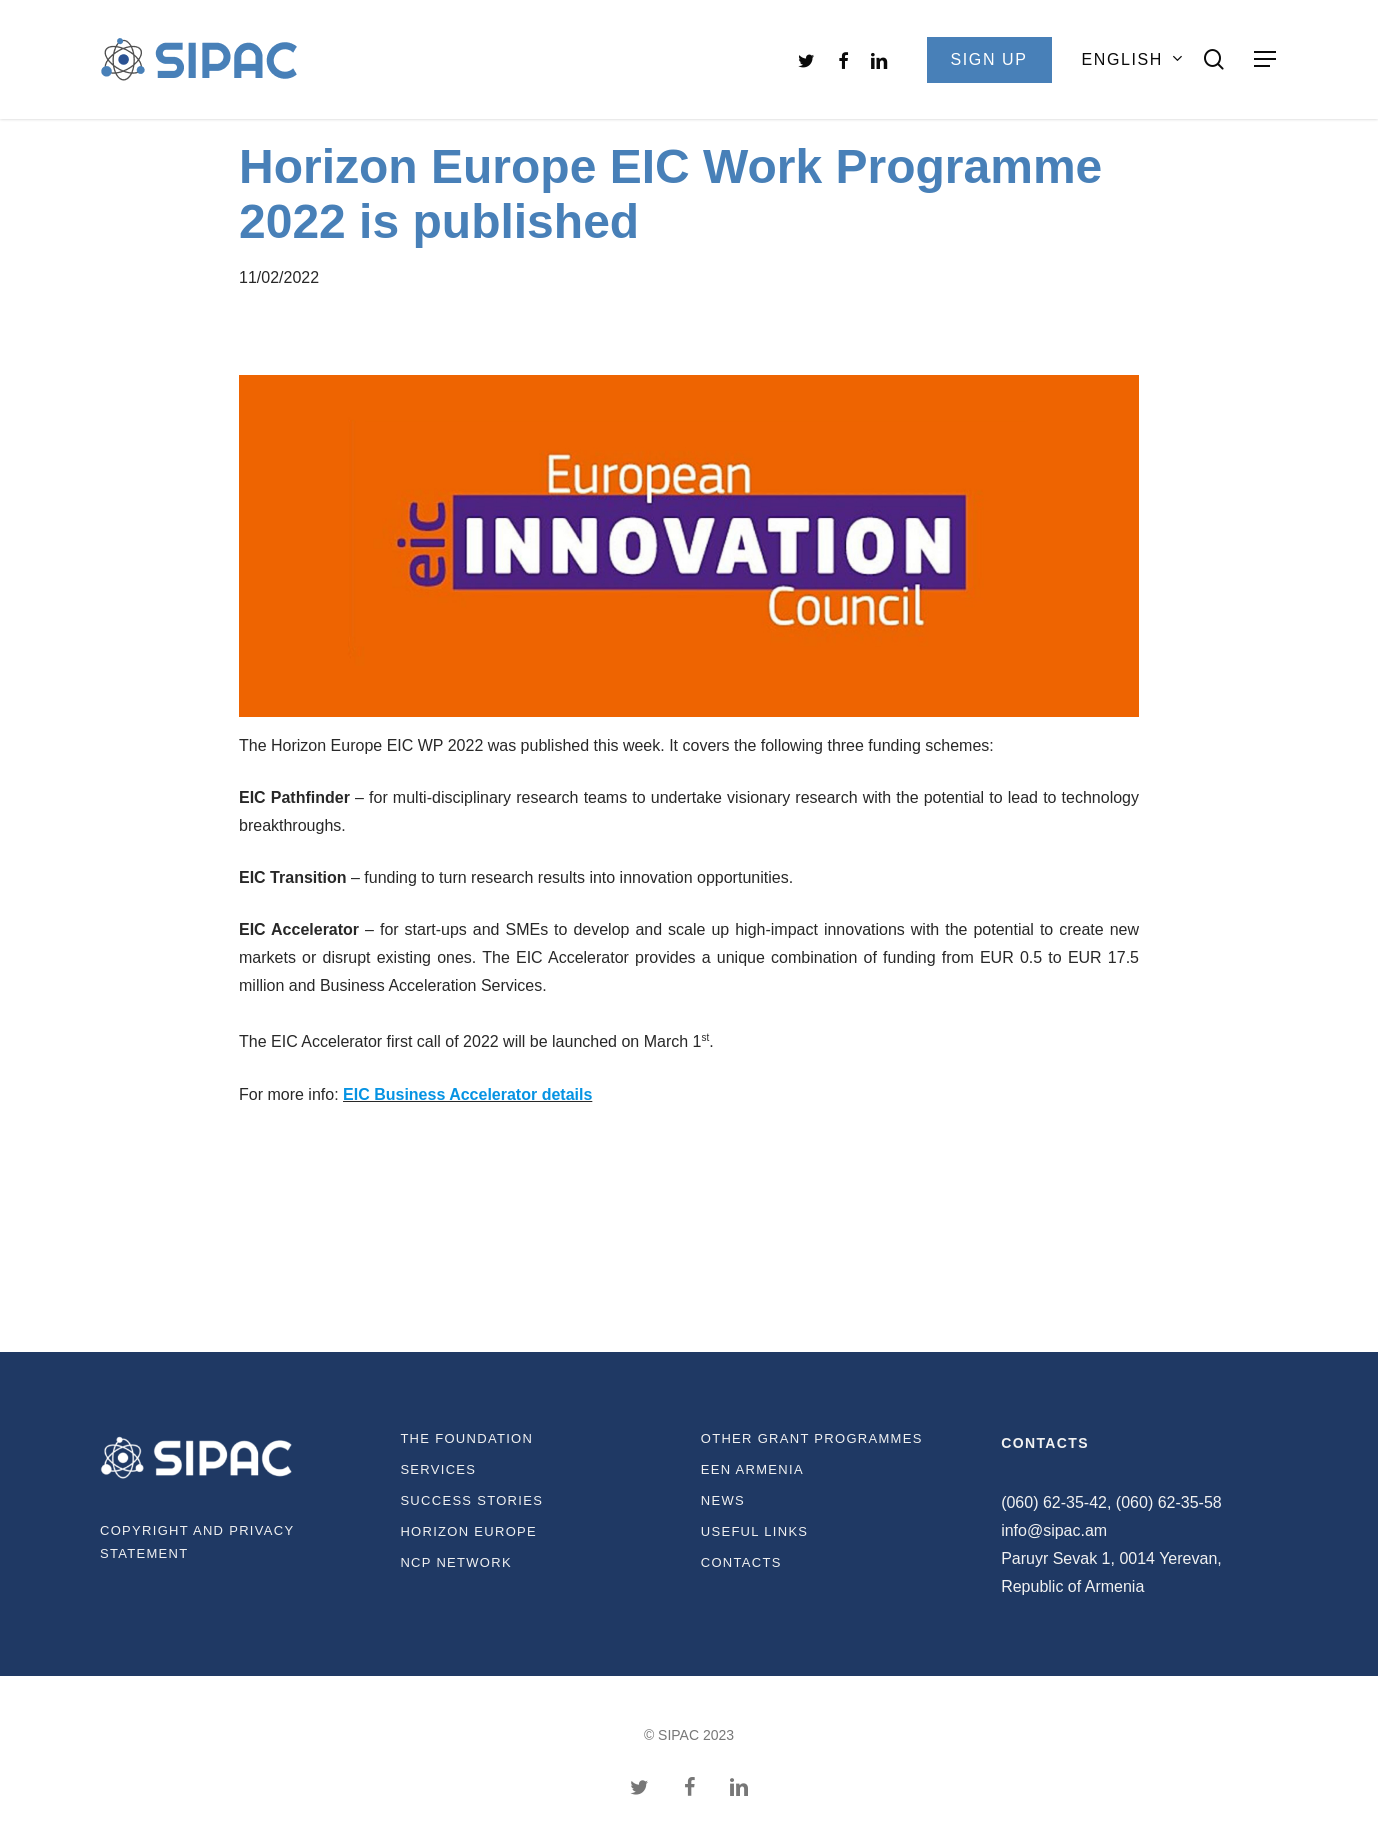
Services (438, 1469)
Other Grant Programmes (812, 1438)
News (723, 1500)
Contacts (741, 1562)
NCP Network (456, 1562)
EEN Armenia (752, 1469)
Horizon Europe (468, 1531)
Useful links (755, 1531)
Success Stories (471, 1500)
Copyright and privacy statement (197, 1542)
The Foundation (466, 1438)
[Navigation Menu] (1266, 59)
